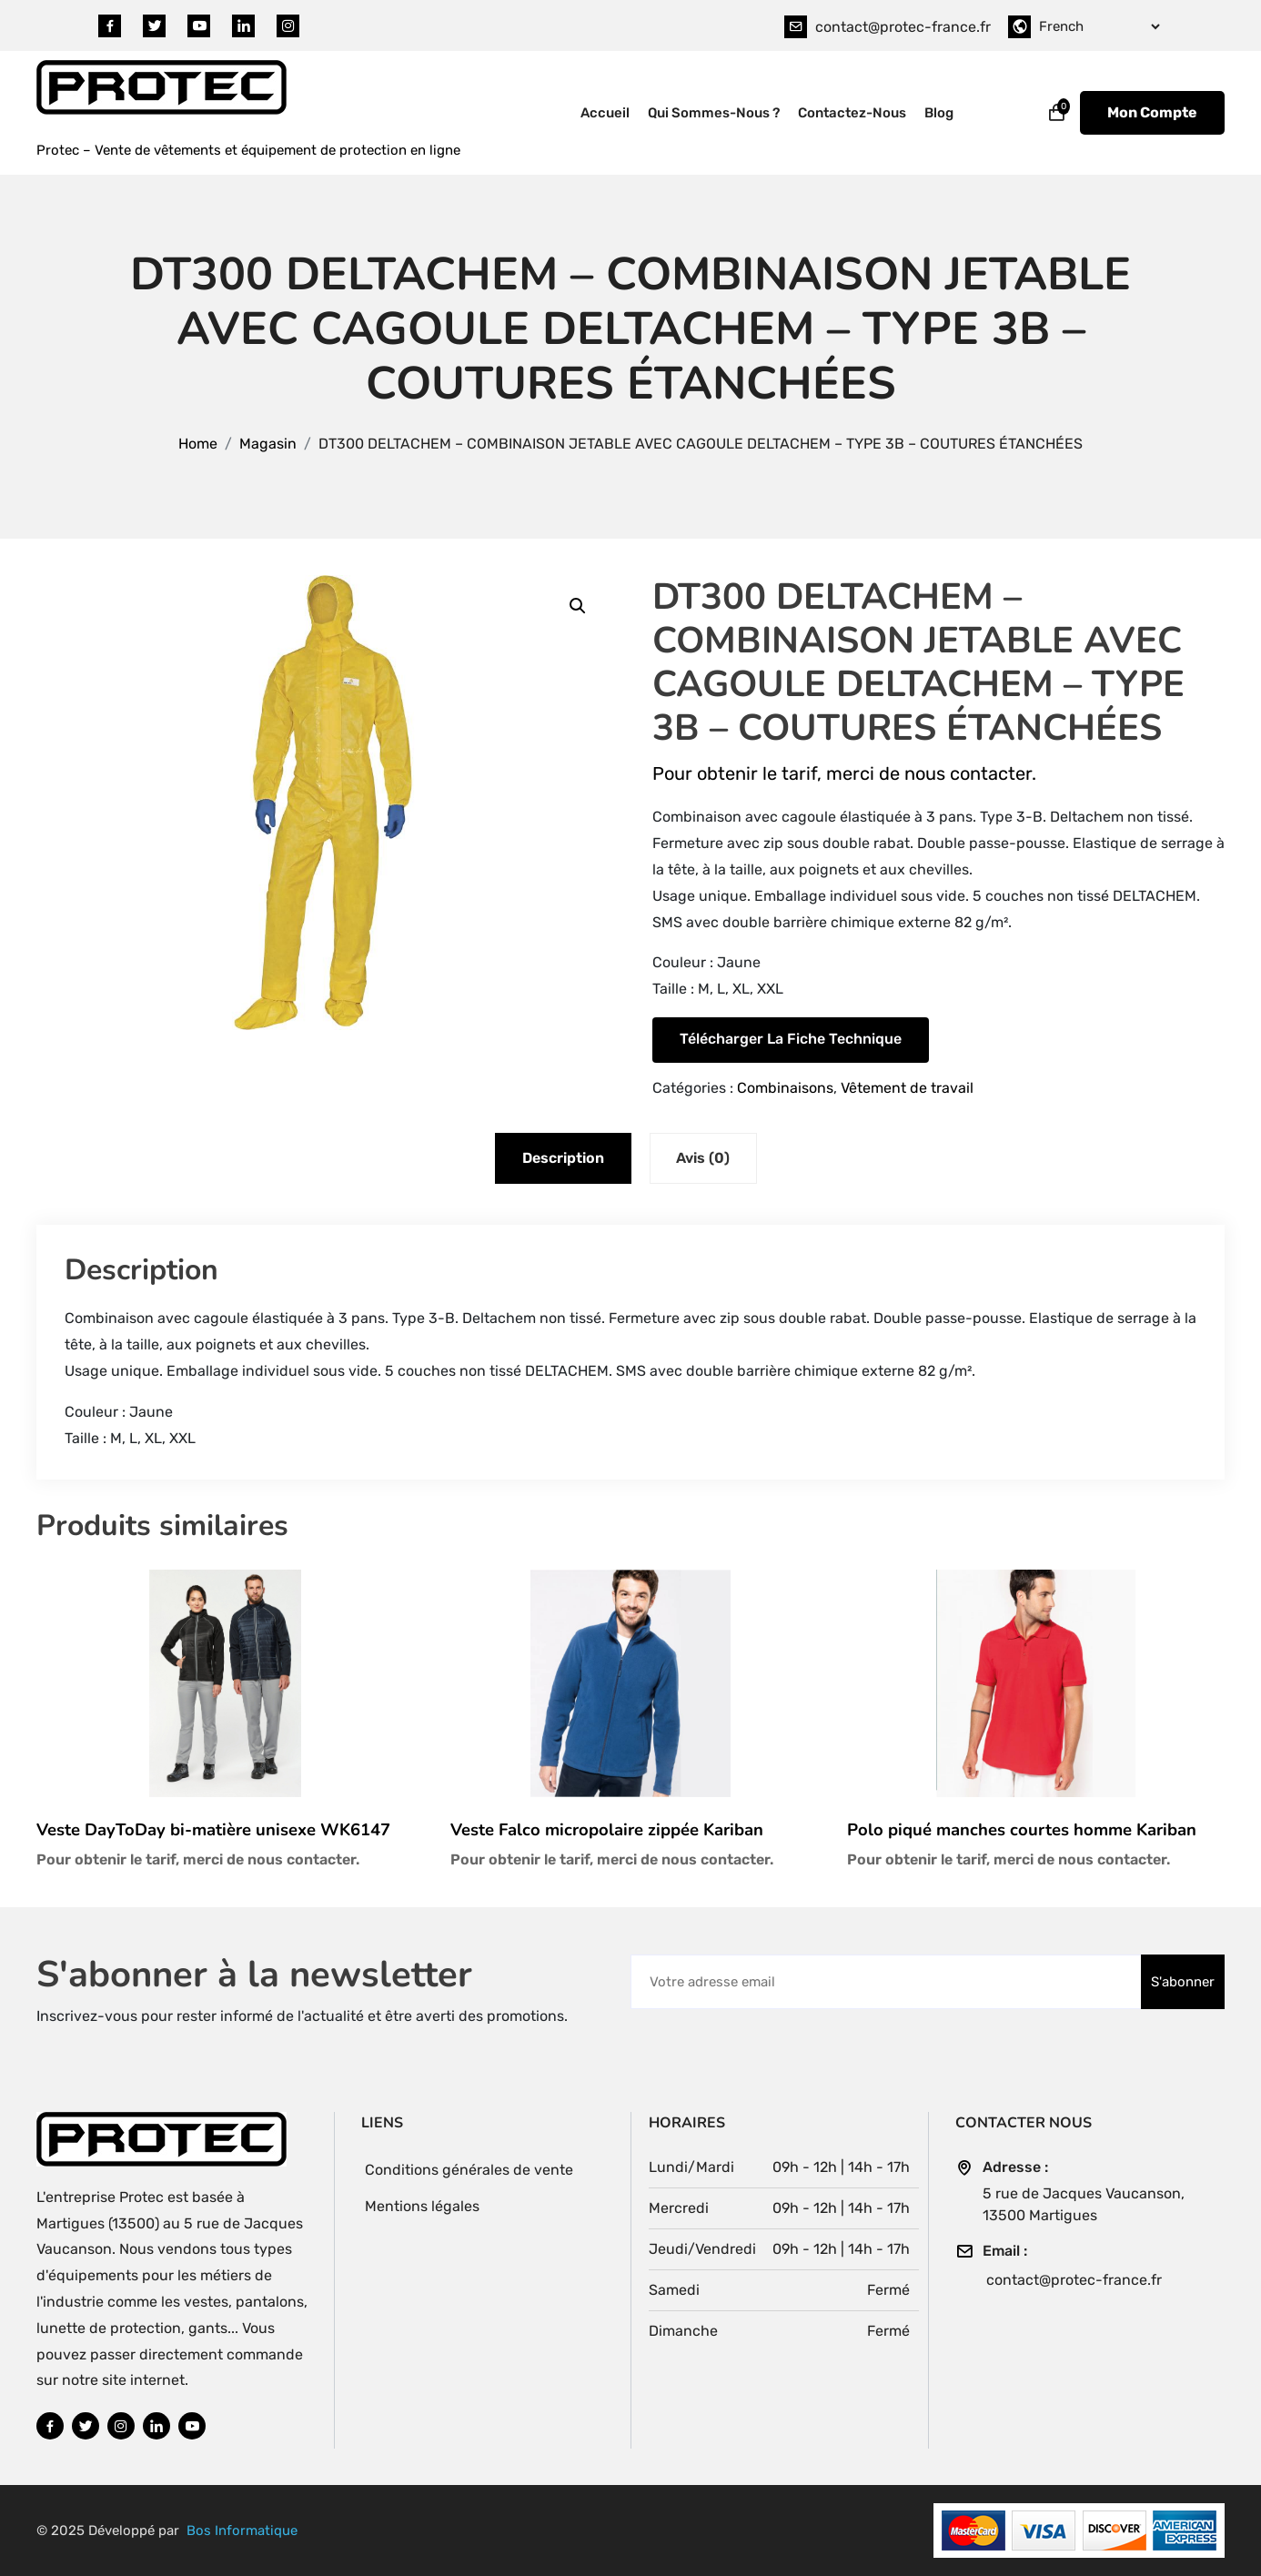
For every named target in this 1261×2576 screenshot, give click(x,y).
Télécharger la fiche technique (791, 1038)
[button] (577, 606)
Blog (938, 113)
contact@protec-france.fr (903, 26)
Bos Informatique (242, 2530)
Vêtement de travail (907, 1087)
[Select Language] (1099, 26)
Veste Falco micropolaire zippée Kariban (606, 1830)
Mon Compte (1152, 112)
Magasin (268, 443)
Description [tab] (562, 1158)
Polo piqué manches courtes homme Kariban (1021, 1830)
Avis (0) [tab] (704, 1158)
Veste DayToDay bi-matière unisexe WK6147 (213, 1830)
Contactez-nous (852, 113)
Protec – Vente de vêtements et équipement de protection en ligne (248, 150)
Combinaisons (785, 1087)
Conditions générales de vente (470, 2169)
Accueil (605, 113)
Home (197, 443)
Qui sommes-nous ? (714, 113)
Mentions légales (423, 2206)
